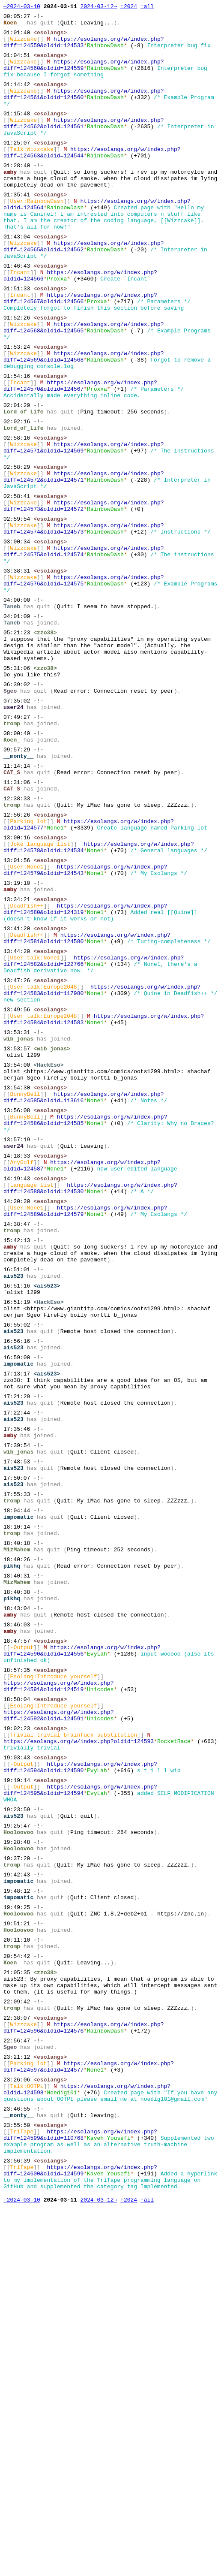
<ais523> (46, 1504)
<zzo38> (45, 741)
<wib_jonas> (51, 1227)
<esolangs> (50, 37)
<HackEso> (48, 1246)
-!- (38, 18)
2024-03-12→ (98, 7)
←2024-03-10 (21, 7)
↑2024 (128, 7)
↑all (147, 7)
